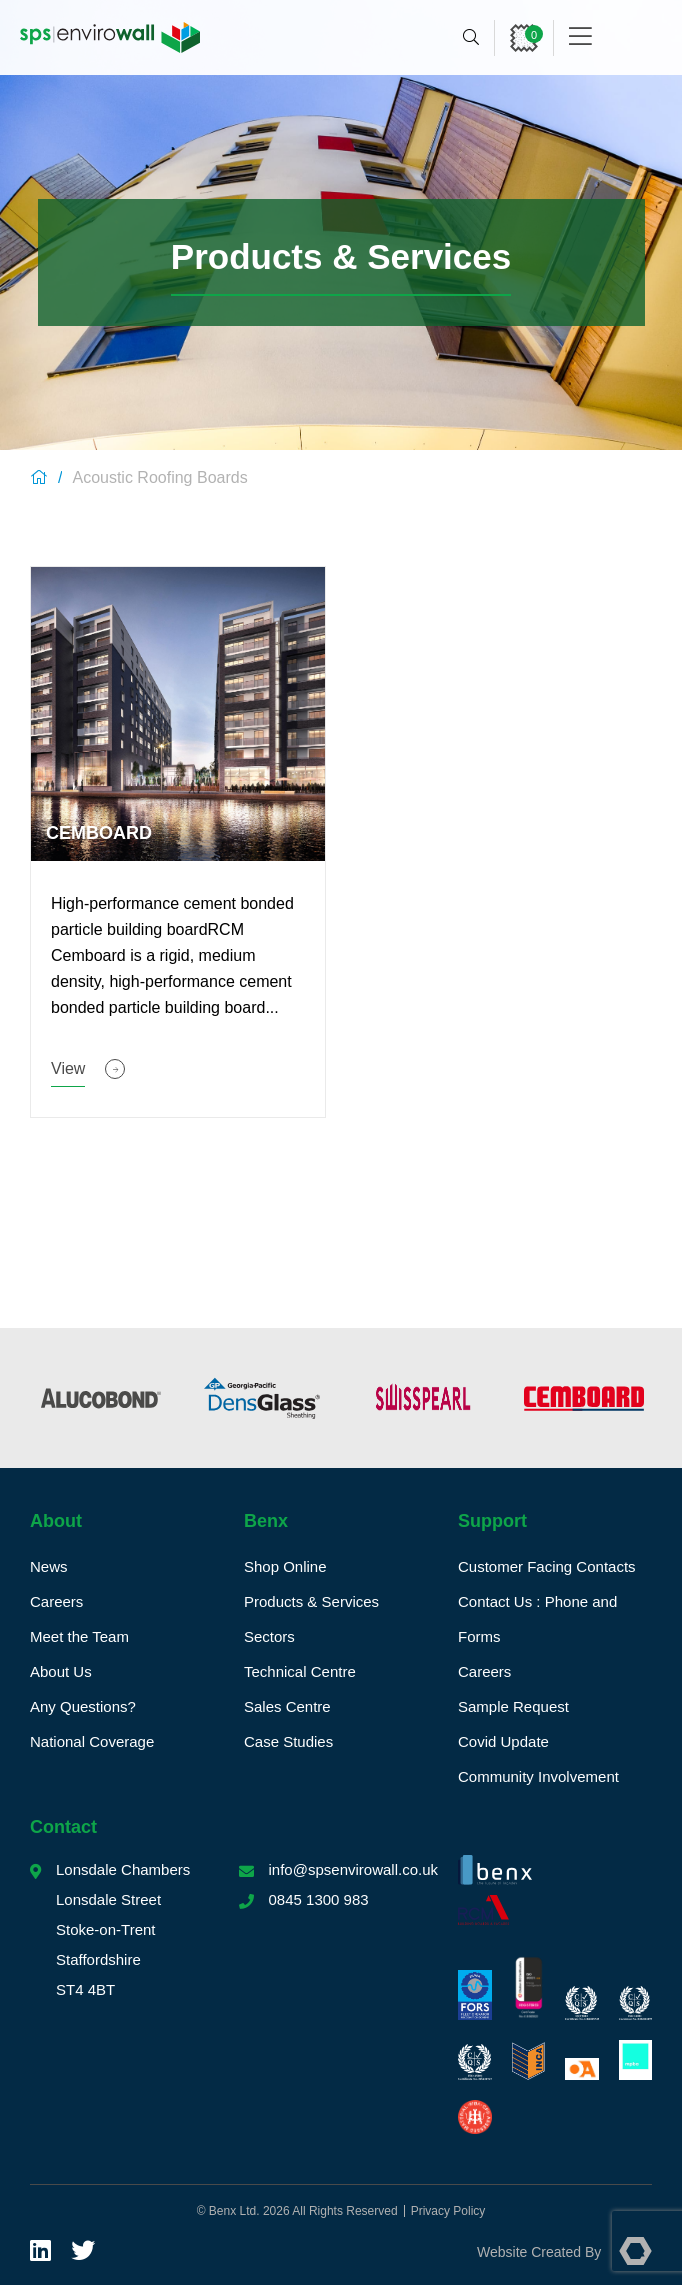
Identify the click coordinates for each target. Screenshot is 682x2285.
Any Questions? (83, 1706)
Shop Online (285, 1566)
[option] (106, 1398)
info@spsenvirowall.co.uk (353, 1869)
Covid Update (503, 1741)
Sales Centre (287, 1706)
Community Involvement (538, 1776)
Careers (56, 1601)
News (49, 1566)
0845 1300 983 (319, 1899)
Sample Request (513, 1706)
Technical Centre (300, 1671)
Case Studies (288, 1741)
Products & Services (311, 1601)
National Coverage (92, 1741)
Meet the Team (79, 1636)
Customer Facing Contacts (547, 1566)
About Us (61, 1671)
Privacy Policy (448, 2211)
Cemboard (99, 833)
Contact (63, 1827)
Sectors (269, 1636)
